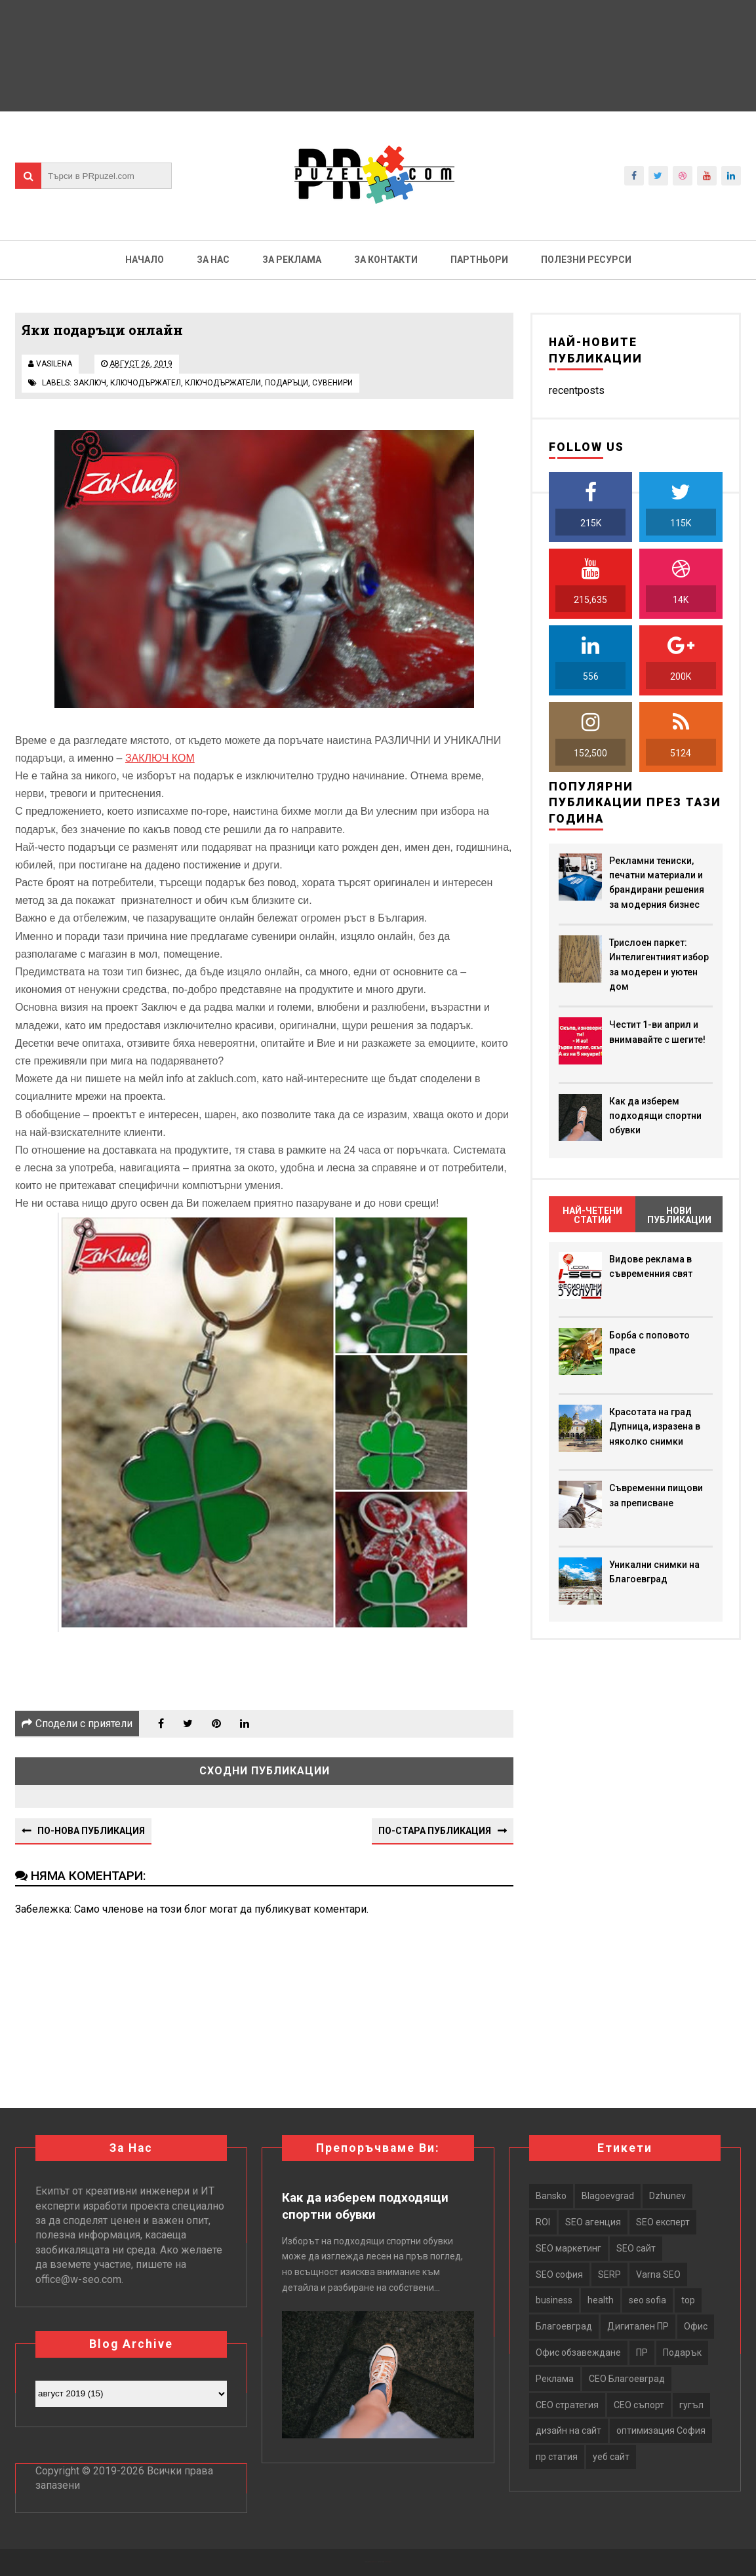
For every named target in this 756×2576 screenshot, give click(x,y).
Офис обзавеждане (578, 2352)
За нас (213, 259)
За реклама (291, 259)
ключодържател (145, 382)
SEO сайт (636, 2248)
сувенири (332, 382)
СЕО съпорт (639, 2405)
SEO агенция (593, 2222)
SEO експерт (663, 2222)
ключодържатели (223, 382)
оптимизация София (661, 2430)
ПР (642, 2352)
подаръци (286, 382)
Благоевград (564, 2326)
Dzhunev (667, 2196)
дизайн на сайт (568, 2430)
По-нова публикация (91, 1830)
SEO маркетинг (568, 2248)
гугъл (691, 2405)
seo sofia (647, 2300)
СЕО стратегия (567, 2405)
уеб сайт (611, 2456)
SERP (609, 2274)
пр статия (557, 2456)
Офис (695, 2326)
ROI (543, 2222)
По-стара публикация (434, 1830)
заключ (89, 382)
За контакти (386, 259)
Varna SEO (658, 2274)
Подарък (682, 2352)
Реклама (555, 2378)
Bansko (551, 2196)
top (688, 2300)
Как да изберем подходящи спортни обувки (655, 1116)
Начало (144, 259)
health (600, 2300)
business (554, 2300)
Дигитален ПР (638, 2326)
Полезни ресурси (586, 259)
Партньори (479, 259)
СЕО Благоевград (627, 2378)
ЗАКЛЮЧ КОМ (160, 758)
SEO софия (559, 2274)
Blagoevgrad (608, 2196)
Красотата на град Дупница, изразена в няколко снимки (654, 1427)
